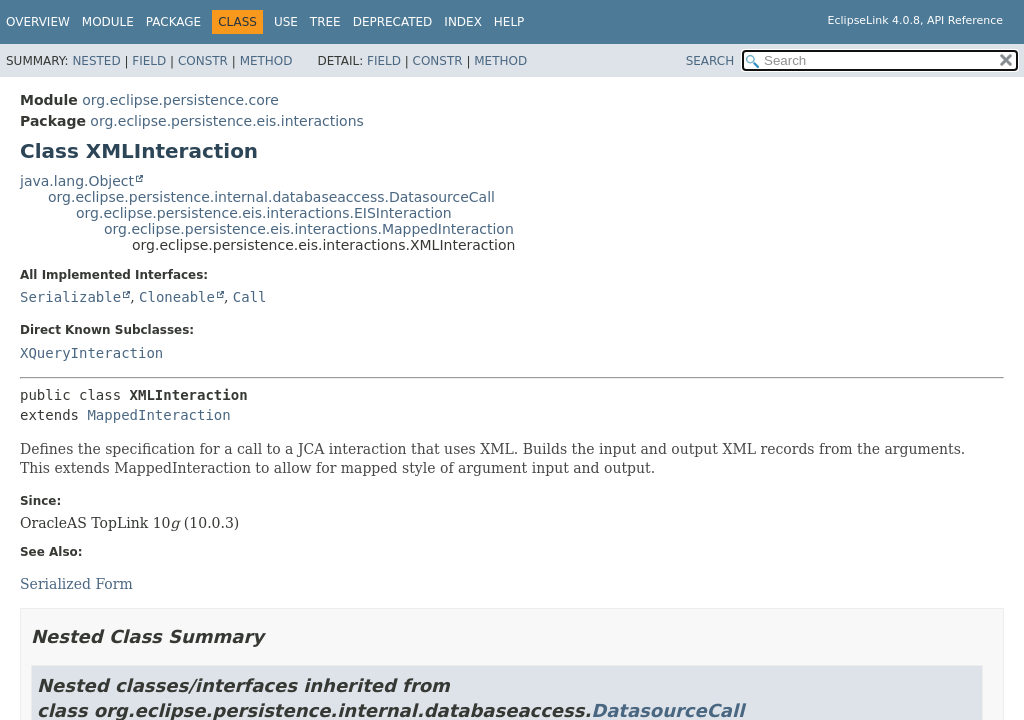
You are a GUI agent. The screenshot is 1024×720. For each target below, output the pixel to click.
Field (149, 61)
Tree (325, 22)
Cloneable (177, 297)
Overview (38, 22)
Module (108, 22)
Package (173, 22)
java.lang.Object (77, 181)
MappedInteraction (158, 415)
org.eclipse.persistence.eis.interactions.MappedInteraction (309, 229)
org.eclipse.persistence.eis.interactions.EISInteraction (264, 213)
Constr (203, 61)
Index (463, 22)
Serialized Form (76, 584)
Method (266, 61)
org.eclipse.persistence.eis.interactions (226, 121)
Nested (96, 61)
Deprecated (393, 22)
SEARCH (710, 61)
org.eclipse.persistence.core (180, 100)
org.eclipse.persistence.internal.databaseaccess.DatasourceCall (271, 197)
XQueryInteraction (91, 353)
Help (509, 22)
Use (286, 22)
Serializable (70, 297)
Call (250, 297)
